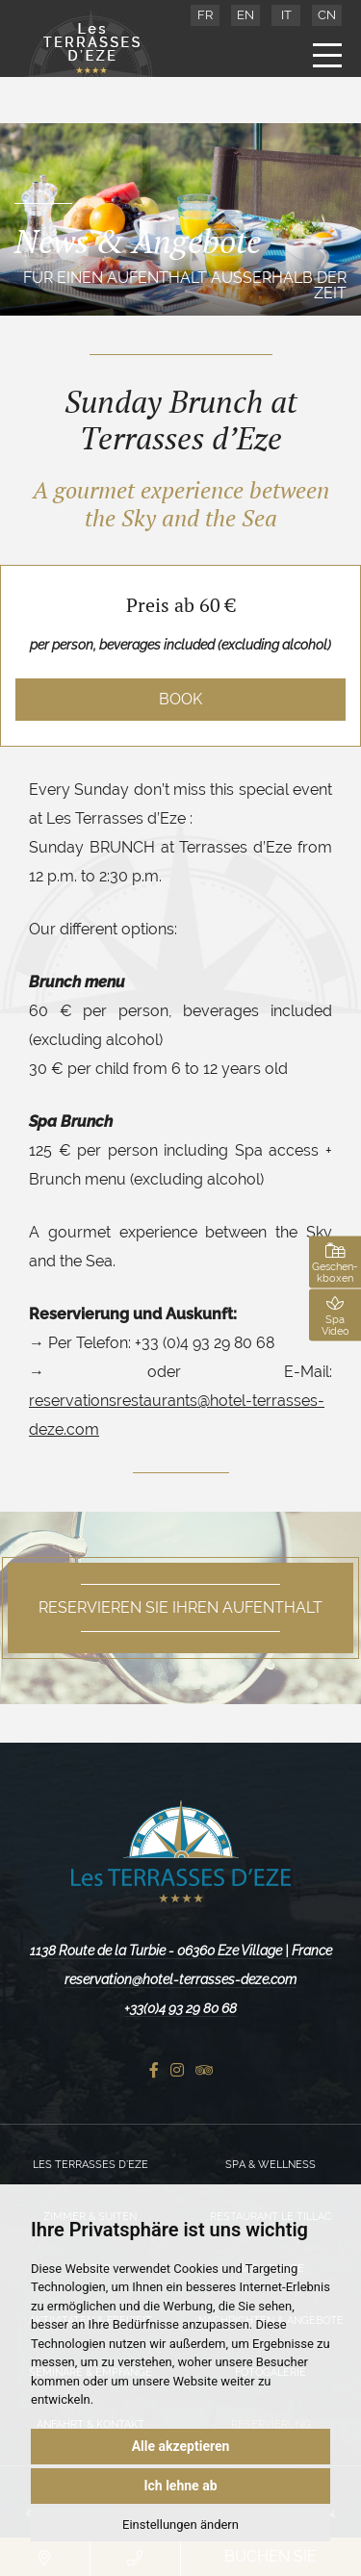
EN (245, 15)
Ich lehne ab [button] (180, 2485)
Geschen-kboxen (335, 1262)
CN (327, 15)
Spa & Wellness (270, 2164)
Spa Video (335, 1315)
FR (205, 15)
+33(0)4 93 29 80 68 (180, 2008)
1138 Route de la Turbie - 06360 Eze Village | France (181, 1950)
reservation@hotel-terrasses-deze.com (180, 1979)
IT (286, 15)
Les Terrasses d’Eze (90, 2164)
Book (180, 699)
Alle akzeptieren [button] (181, 2446)
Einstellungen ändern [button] (180, 2524)
